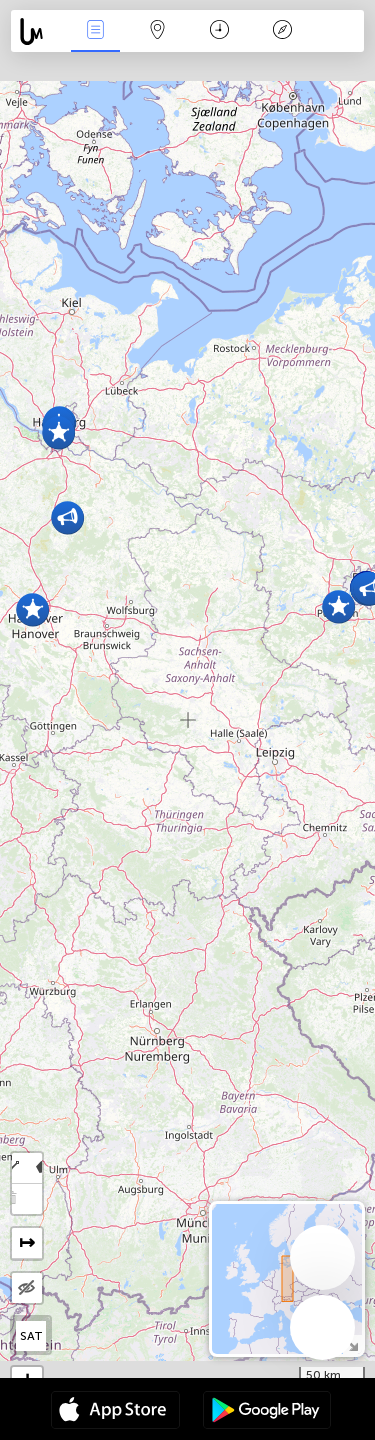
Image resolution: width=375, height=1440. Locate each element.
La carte (158, 31)
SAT (31, 1336)
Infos (95, 31)
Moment (219, 31)
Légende (282, 31)
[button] (32, 609)
